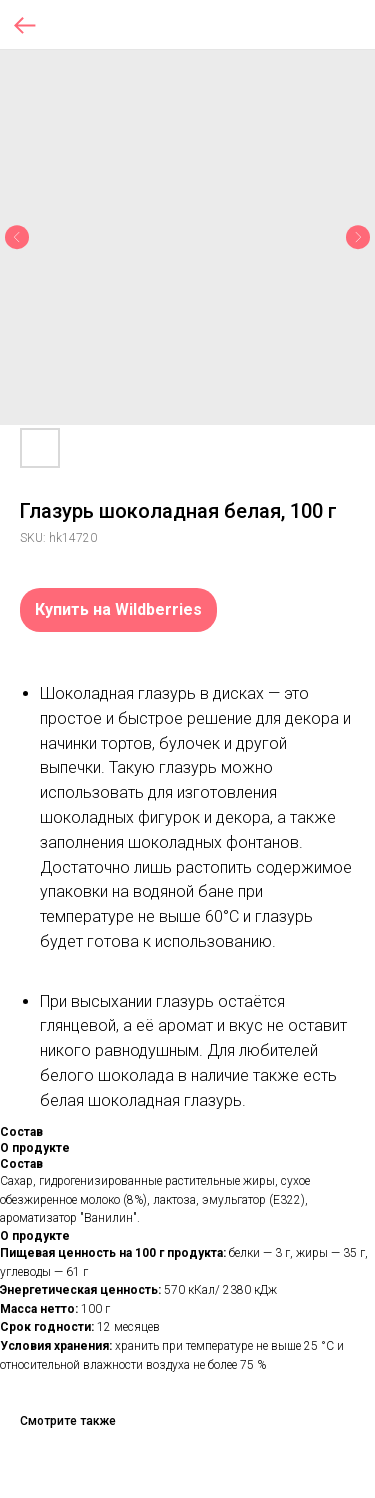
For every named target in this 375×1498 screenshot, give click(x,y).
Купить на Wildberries (118, 609)
